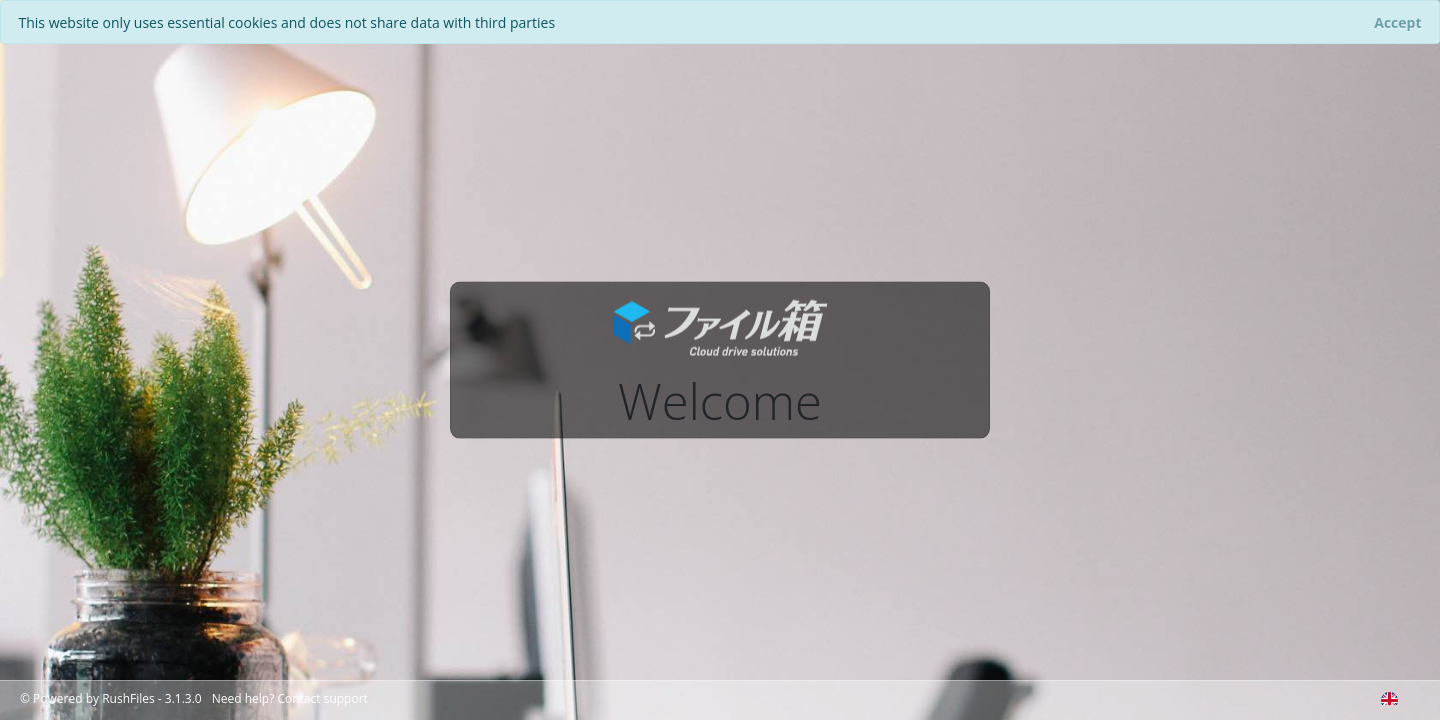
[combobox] (1389, 696)
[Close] (1398, 22)
